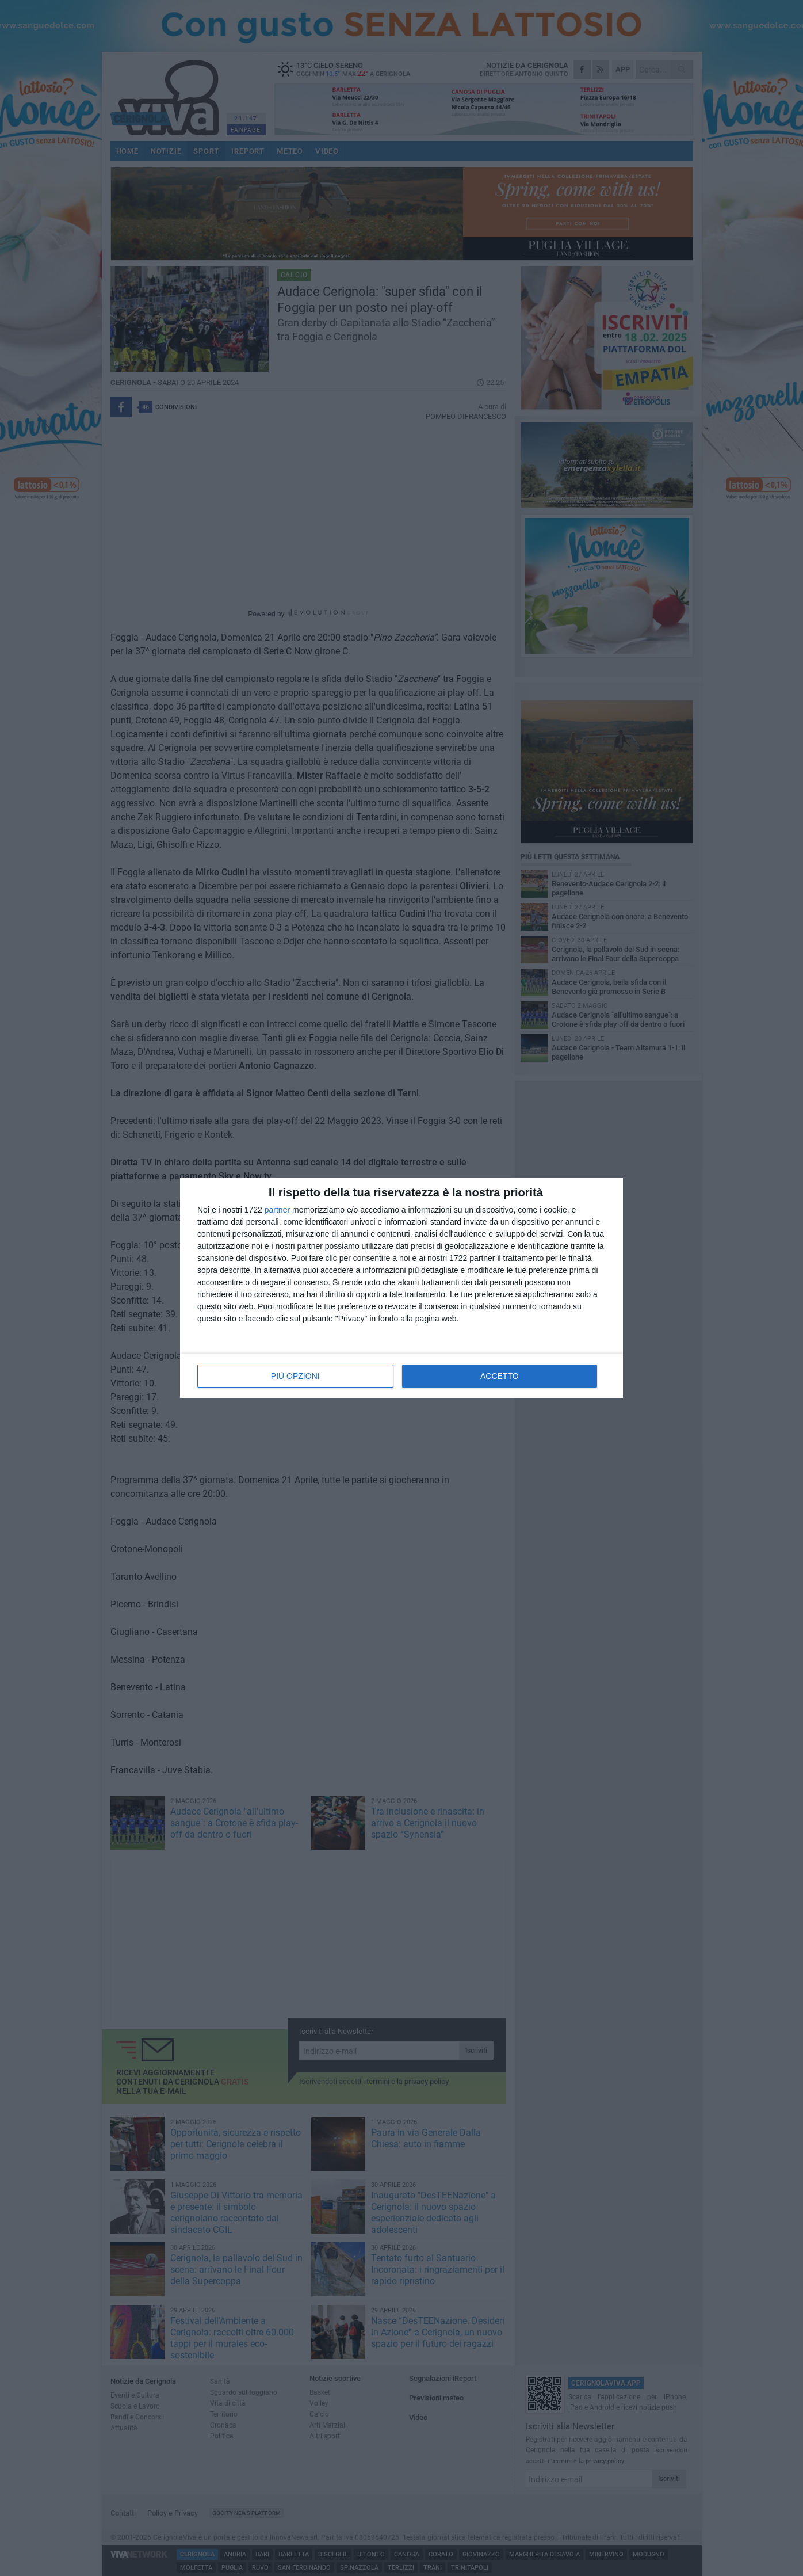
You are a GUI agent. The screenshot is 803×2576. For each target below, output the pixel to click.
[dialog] (401, 1288)
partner (277, 1210)
